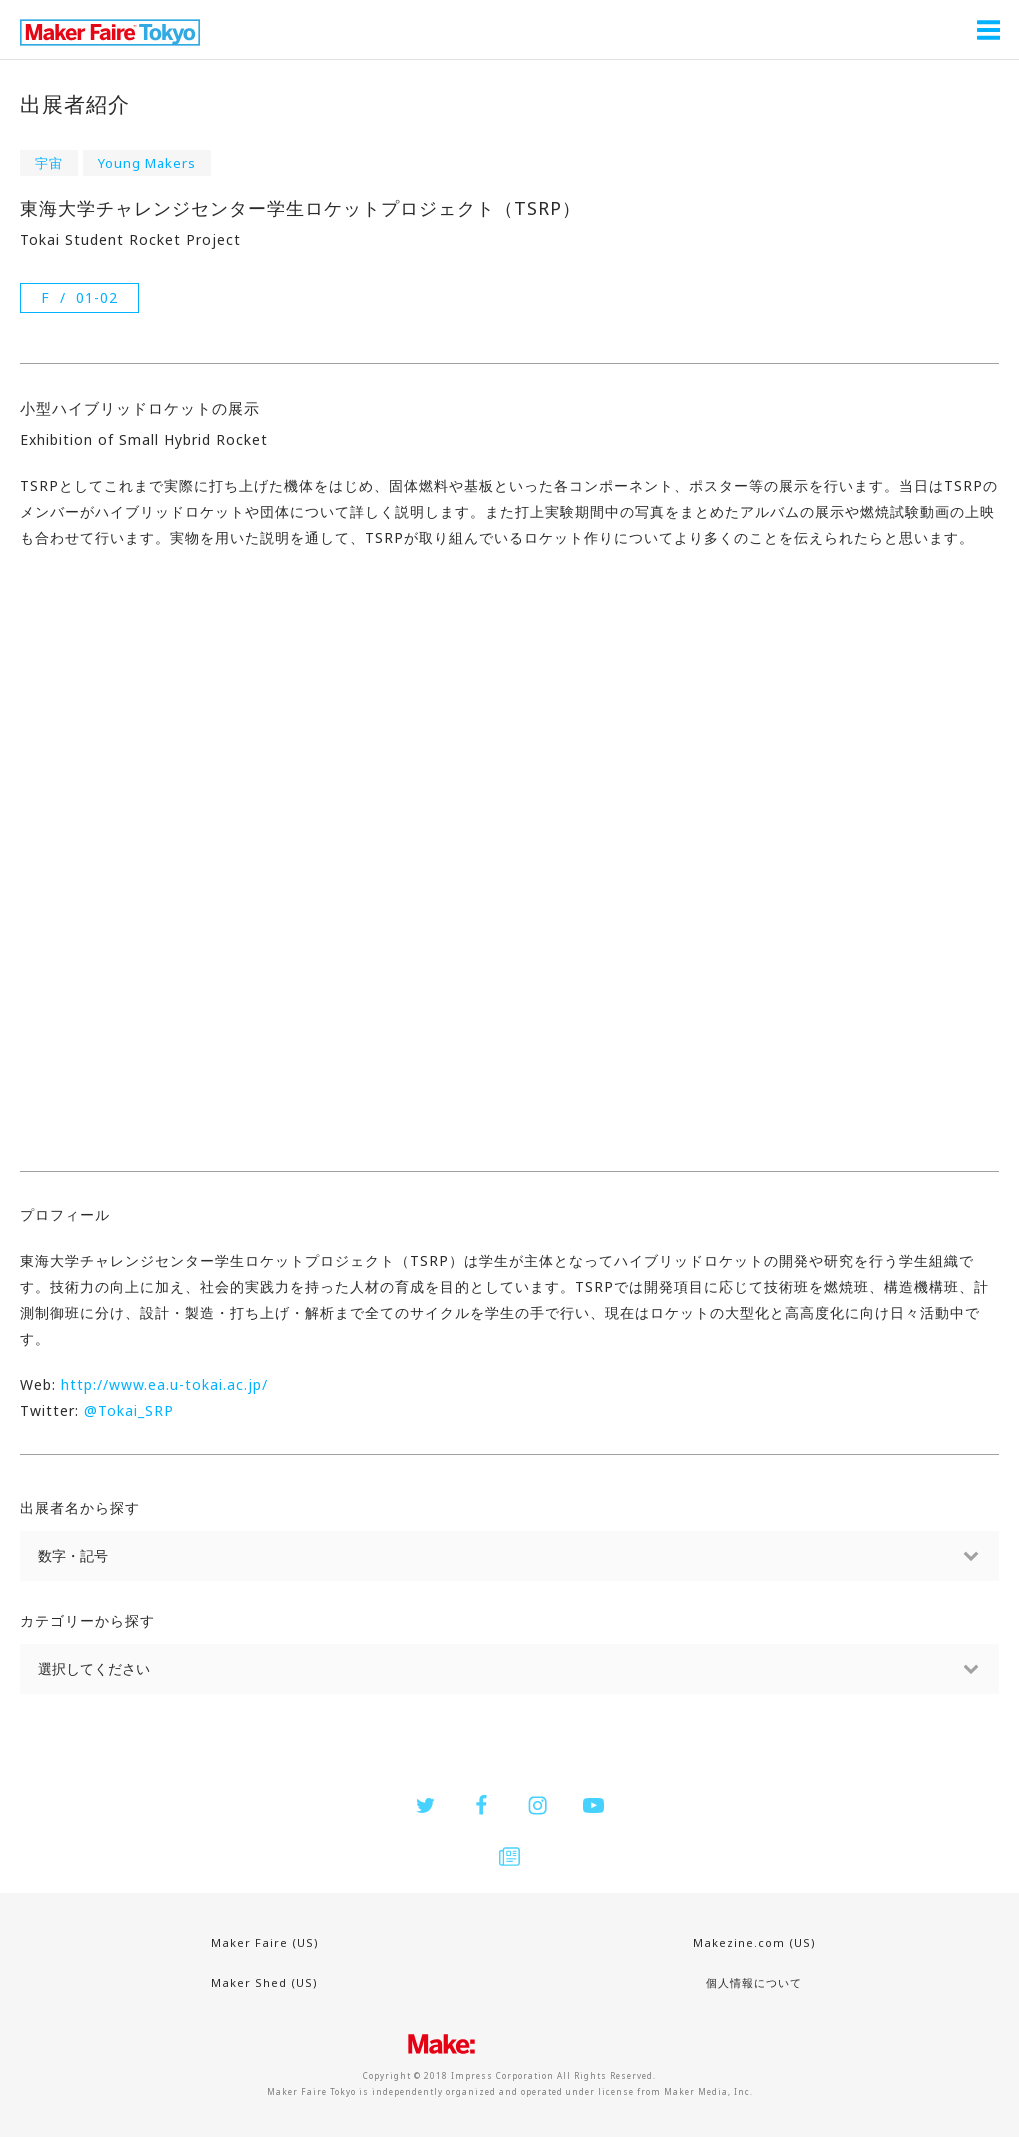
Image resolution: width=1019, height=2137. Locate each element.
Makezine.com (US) (754, 1942)
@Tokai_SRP (129, 1410)
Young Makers (147, 163)
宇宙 (49, 163)
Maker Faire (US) (265, 1942)
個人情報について (754, 1982)
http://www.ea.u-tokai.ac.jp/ (164, 1384)
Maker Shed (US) (264, 1982)
